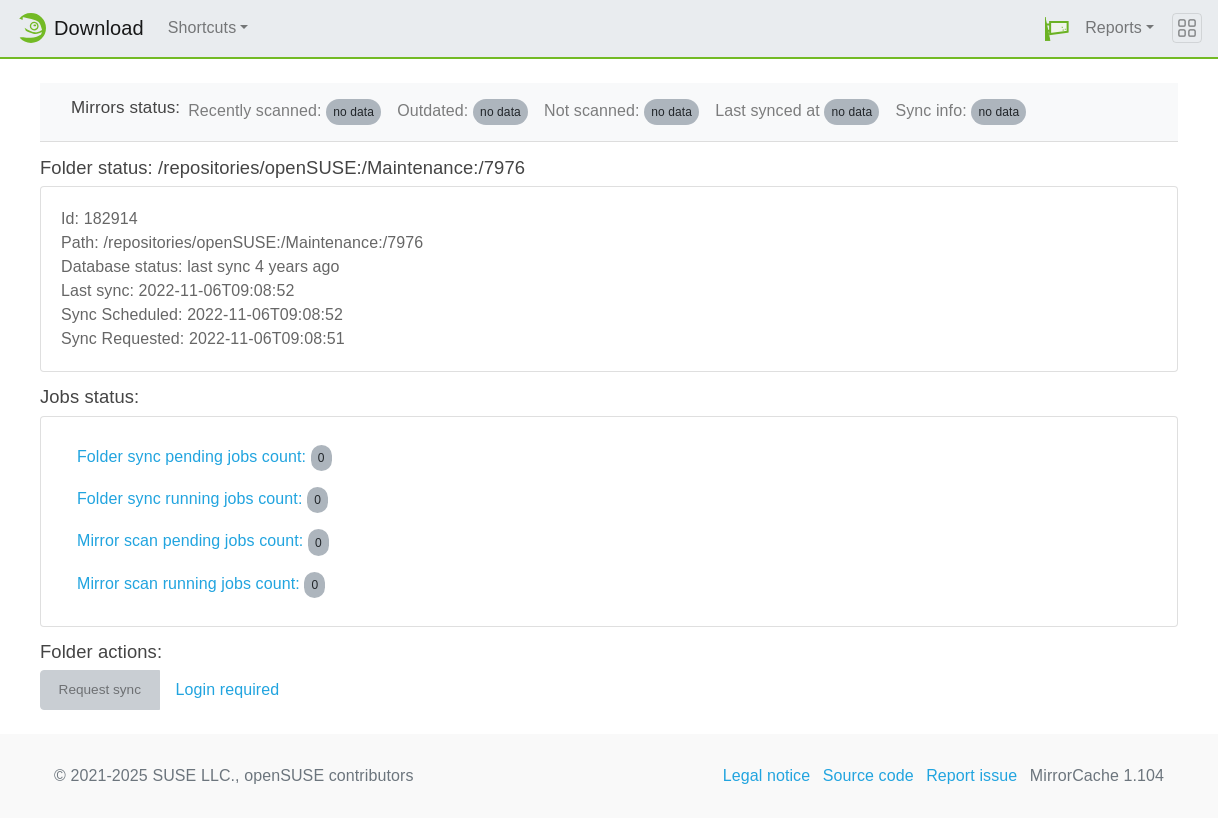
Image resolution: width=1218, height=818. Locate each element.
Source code (868, 775)
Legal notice (767, 775)
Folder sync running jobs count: (202, 500)
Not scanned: (621, 112)
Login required (228, 689)
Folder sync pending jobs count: (204, 458)
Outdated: (462, 112)
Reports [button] (1113, 27)
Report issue (971, 775)
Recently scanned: (284, 112)
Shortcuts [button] (202, 27)
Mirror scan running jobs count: (201, 585)
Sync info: (960, 112)
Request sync (100, 689)
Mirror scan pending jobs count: (203, 542)
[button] (1057, 28)
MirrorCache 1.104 (1097, 775)
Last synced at (797, 112)
